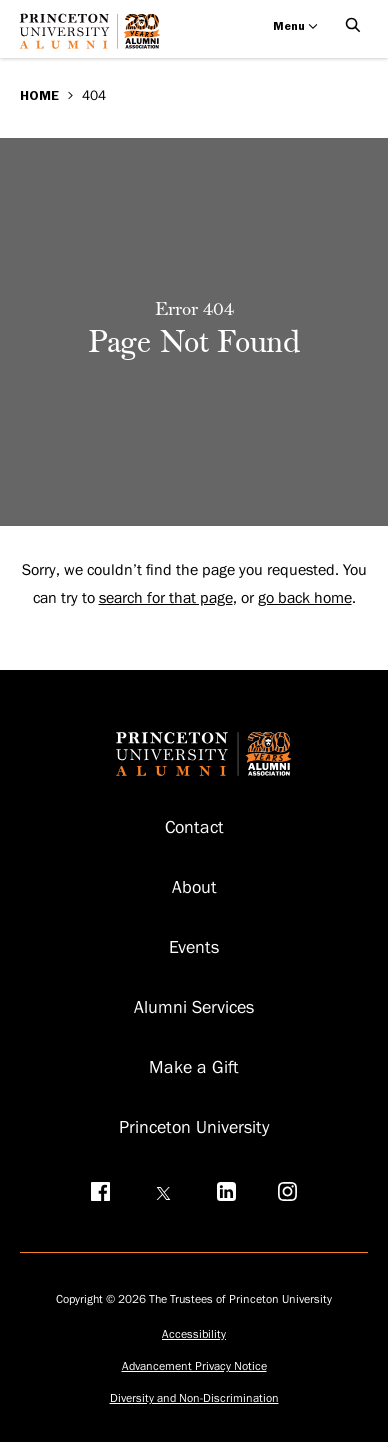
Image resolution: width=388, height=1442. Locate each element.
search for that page (166, 598)
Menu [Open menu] (295, 26)
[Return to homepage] (95, 38)
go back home (305, 598)
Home (39, 95)
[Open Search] (353, 26)
